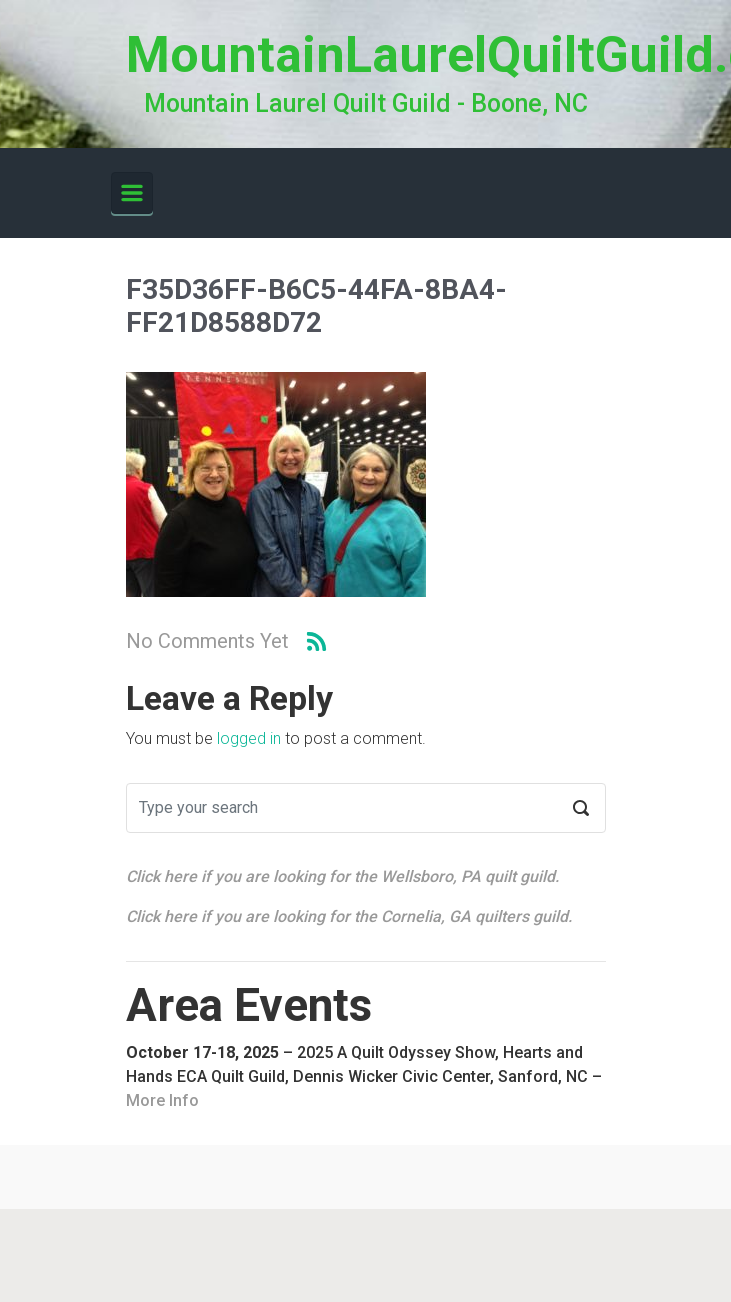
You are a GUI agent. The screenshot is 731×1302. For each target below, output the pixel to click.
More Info (162, 1100)
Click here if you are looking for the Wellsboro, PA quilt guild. (342, 876)
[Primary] (132, 193)
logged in (249, 738)
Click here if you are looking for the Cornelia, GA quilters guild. (349, 916)
